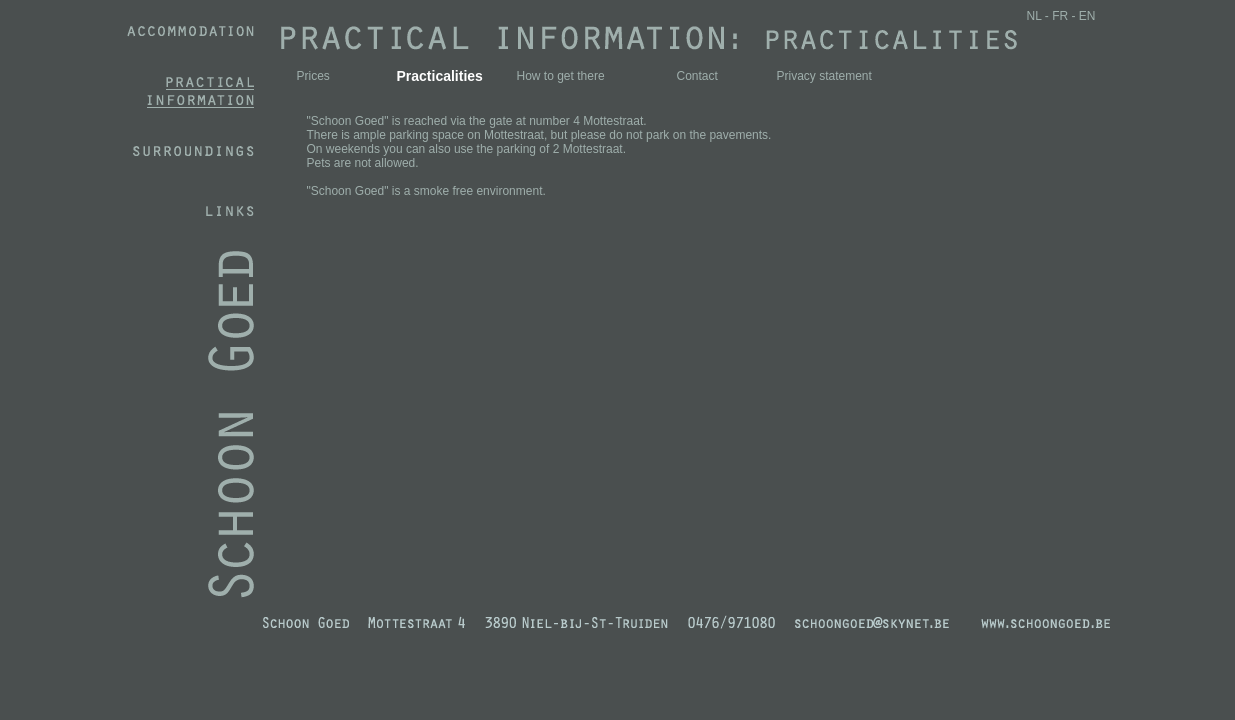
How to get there (561, 76)
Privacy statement (824, 76)
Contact (697, 76)
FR (1060, 16)
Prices (313, 76)
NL (1034, 16)
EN (1087, 16)
